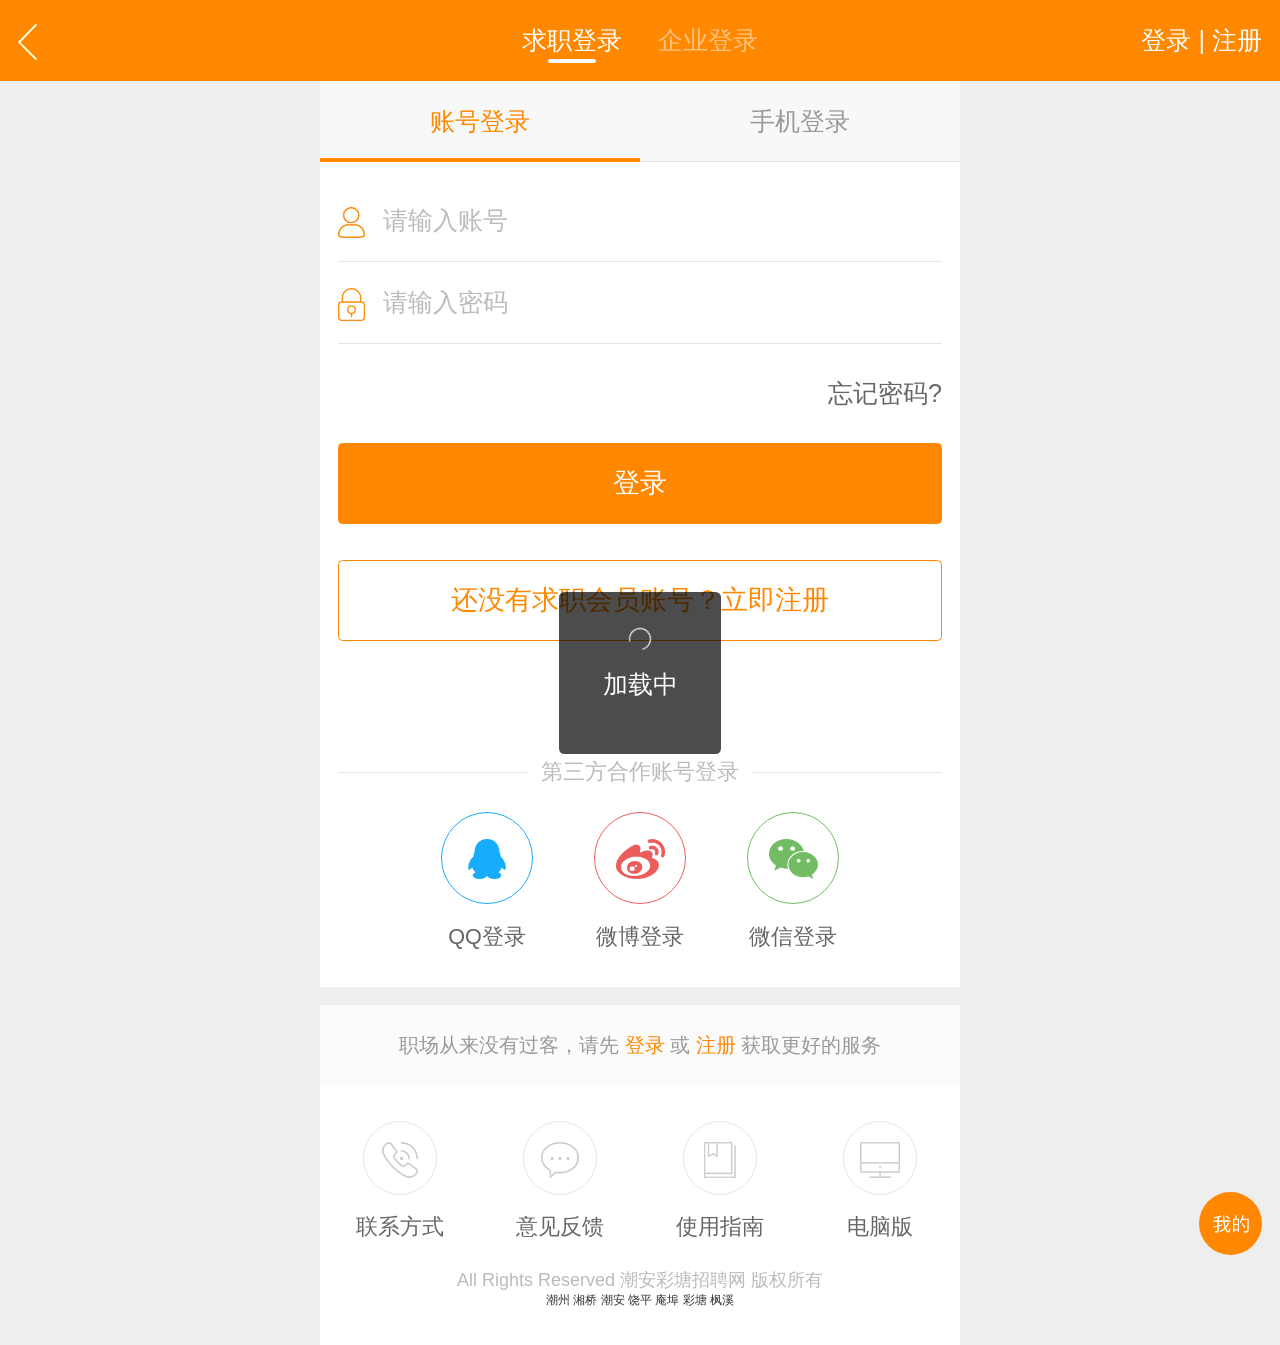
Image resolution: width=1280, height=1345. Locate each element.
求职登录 (572, 40)
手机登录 (800, 121)
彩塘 (695, 1300)
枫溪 (722, 1300)
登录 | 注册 (1201, 40)
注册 (716, 1045)
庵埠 (667, 1300)
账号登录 (480, 121)
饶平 (640, 1300)
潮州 (558, 1300)
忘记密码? (885, 393)
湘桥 (585, 1300)
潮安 (613, 1300)
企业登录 (708, 40)
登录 (640, 483)
